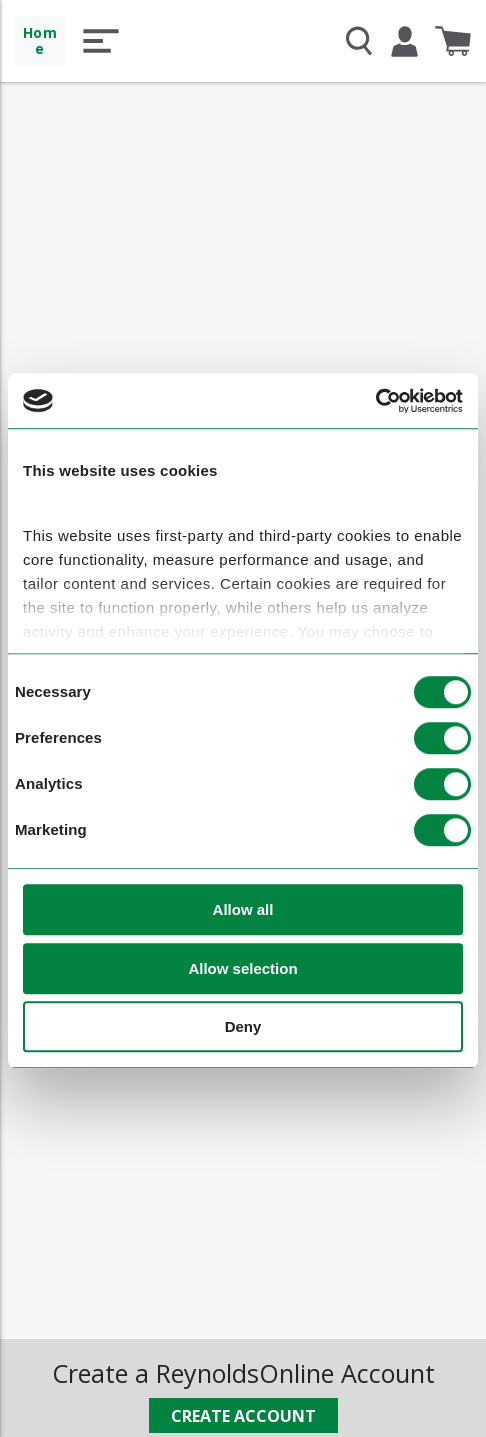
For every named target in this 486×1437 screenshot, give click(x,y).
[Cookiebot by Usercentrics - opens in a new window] (375, 401)
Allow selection (242, 968)
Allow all (243, 910)
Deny (243, 1027)
